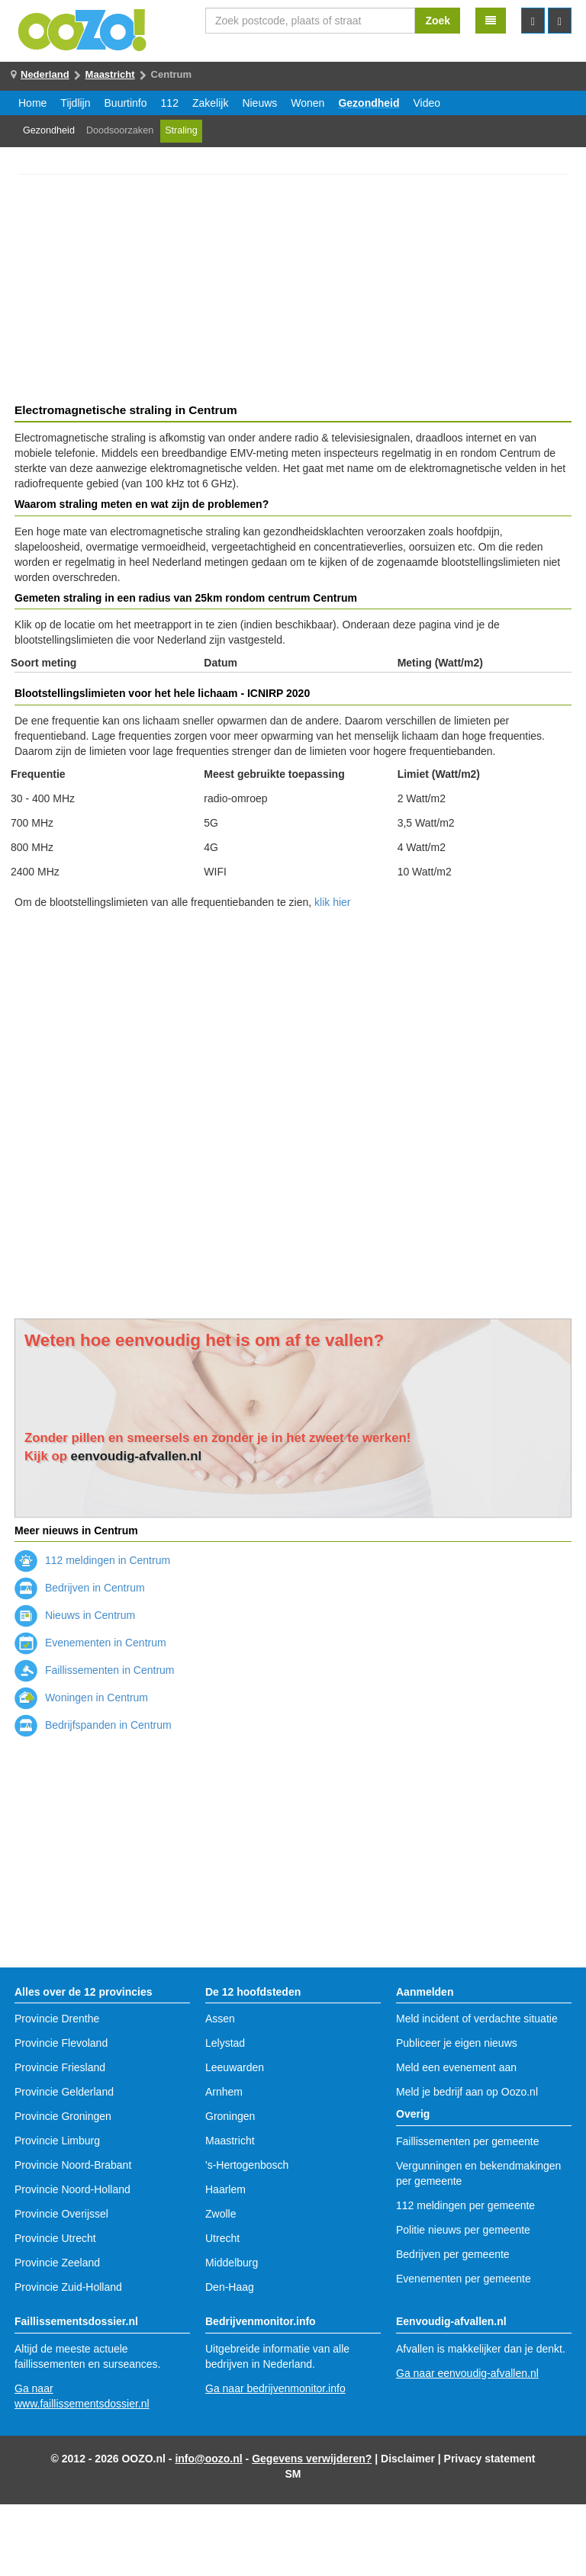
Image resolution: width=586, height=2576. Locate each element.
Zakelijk (210, 103)
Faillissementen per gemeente (467, 2141)
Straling (181, 130)
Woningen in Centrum (81, 1697)
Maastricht (110, 74)
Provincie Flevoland (61, 2043)
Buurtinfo (126, 103)
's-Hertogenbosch (246, 2165)
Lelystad (225, 2043)
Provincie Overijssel (61, 2214)
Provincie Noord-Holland (72, 2189)
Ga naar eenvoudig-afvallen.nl (467, 2373)
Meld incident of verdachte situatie (477, 2018)
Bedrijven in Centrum (79, 1588)
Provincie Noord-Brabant (72, 2165)
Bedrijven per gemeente (453, 2254)
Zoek (437, 20)
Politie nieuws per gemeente (463, 2230)
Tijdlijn (75, 103)
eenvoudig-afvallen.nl (136, 1456)
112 (170, 103)
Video (427, 103)
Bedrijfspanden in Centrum (93, 1725)
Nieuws (259, 103)
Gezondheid (368, 103)
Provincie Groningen (62, 2116)
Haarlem (225, 2189)
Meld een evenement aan (456, 2067)
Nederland (45, 74)
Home (32, 103)
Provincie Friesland (59, 2067)
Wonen (307, 103)
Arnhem (224, 2092)
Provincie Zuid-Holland (68, 2287)
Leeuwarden (234, 2067)
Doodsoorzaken (119, 130)
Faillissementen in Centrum (94, 1670)
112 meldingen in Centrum (92, 1560)
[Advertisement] (293, 291)
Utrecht (222, 2238)
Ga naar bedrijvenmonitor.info (275, 2388)
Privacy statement (490, 2458)
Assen (220, 2018)
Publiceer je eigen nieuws (456, 2043)
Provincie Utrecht (55, 2238)
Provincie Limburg (57, 2140)
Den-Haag (229, 2287)
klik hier (332, 902)
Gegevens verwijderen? (312, 2458)
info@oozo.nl (208, 2458)
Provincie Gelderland (64, 2092)
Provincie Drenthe (56, 2018)
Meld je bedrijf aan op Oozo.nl (467, 2092)
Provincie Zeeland (57, 2262)
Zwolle (220, 2214)
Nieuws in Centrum (74, 1615)
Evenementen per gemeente (463, 2278)
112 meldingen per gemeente (465, 2205)
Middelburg (231, 2262)
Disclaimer (408, 2458)
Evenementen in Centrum (90, 1642)
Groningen (230, 2116)
